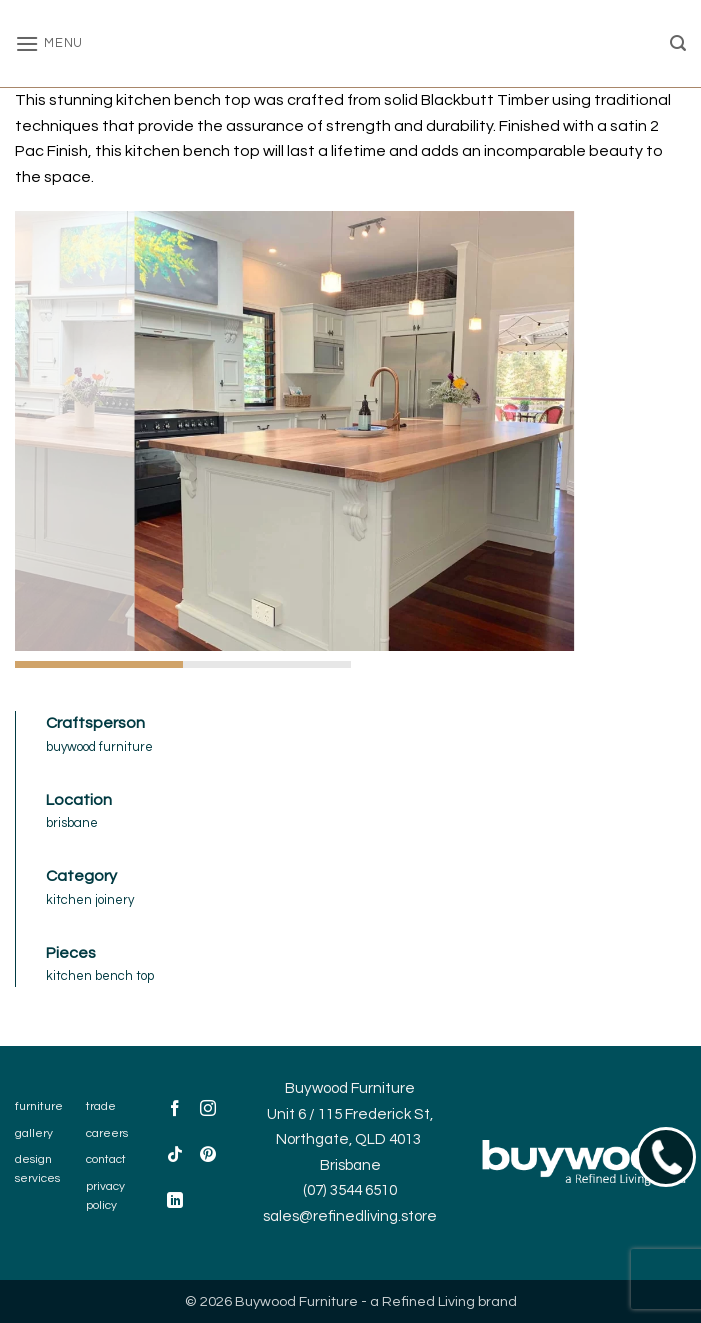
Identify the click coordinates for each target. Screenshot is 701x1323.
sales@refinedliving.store (350, 1216)
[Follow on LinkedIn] (175, 1202)
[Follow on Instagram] (208, 1110)
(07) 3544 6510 (350, 1190)
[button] (49, 43)
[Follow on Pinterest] (208, 1156)
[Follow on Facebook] (175, 1110)
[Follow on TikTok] (175, 1156)
